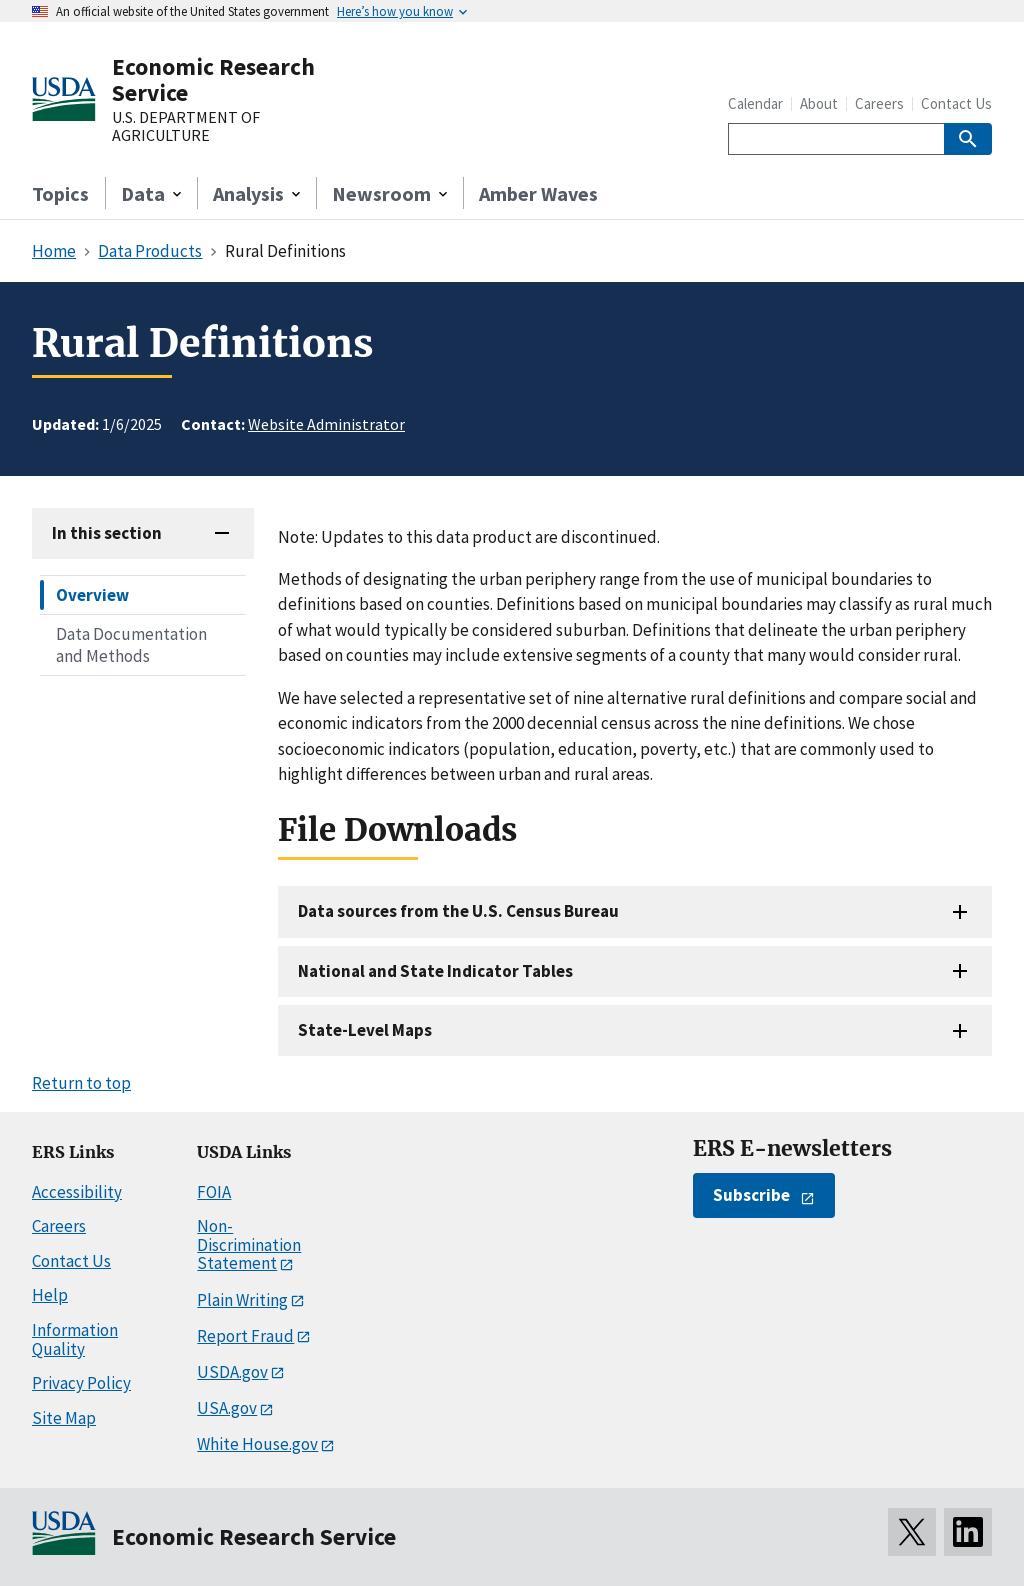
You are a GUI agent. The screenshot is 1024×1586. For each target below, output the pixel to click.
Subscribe (751, 1195)
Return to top (81, 1083)
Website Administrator (326, 424)
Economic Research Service (213, 79)
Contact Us (956, 103)
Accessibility (77, 1192)
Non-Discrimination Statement (249, 1244)
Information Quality (75, 1339)
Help (50, 1295)
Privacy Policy (81, 1383)
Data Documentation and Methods (131, 645)
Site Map (64, 1418)
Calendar (755, 103)
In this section (107, 533)
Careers (879, 103)
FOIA (214, 1192)
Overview (92, 595)
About (819, 103)
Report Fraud (245, 1336)
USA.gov (227, 1408)
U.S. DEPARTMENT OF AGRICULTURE (186, 126)
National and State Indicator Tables (435, 971)
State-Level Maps (365, 1030)
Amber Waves (538, 193)
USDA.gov (232, 1372)
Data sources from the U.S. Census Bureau (458, 911)
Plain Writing (242, 1300)
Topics (60, 193)
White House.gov (257, 1444)
